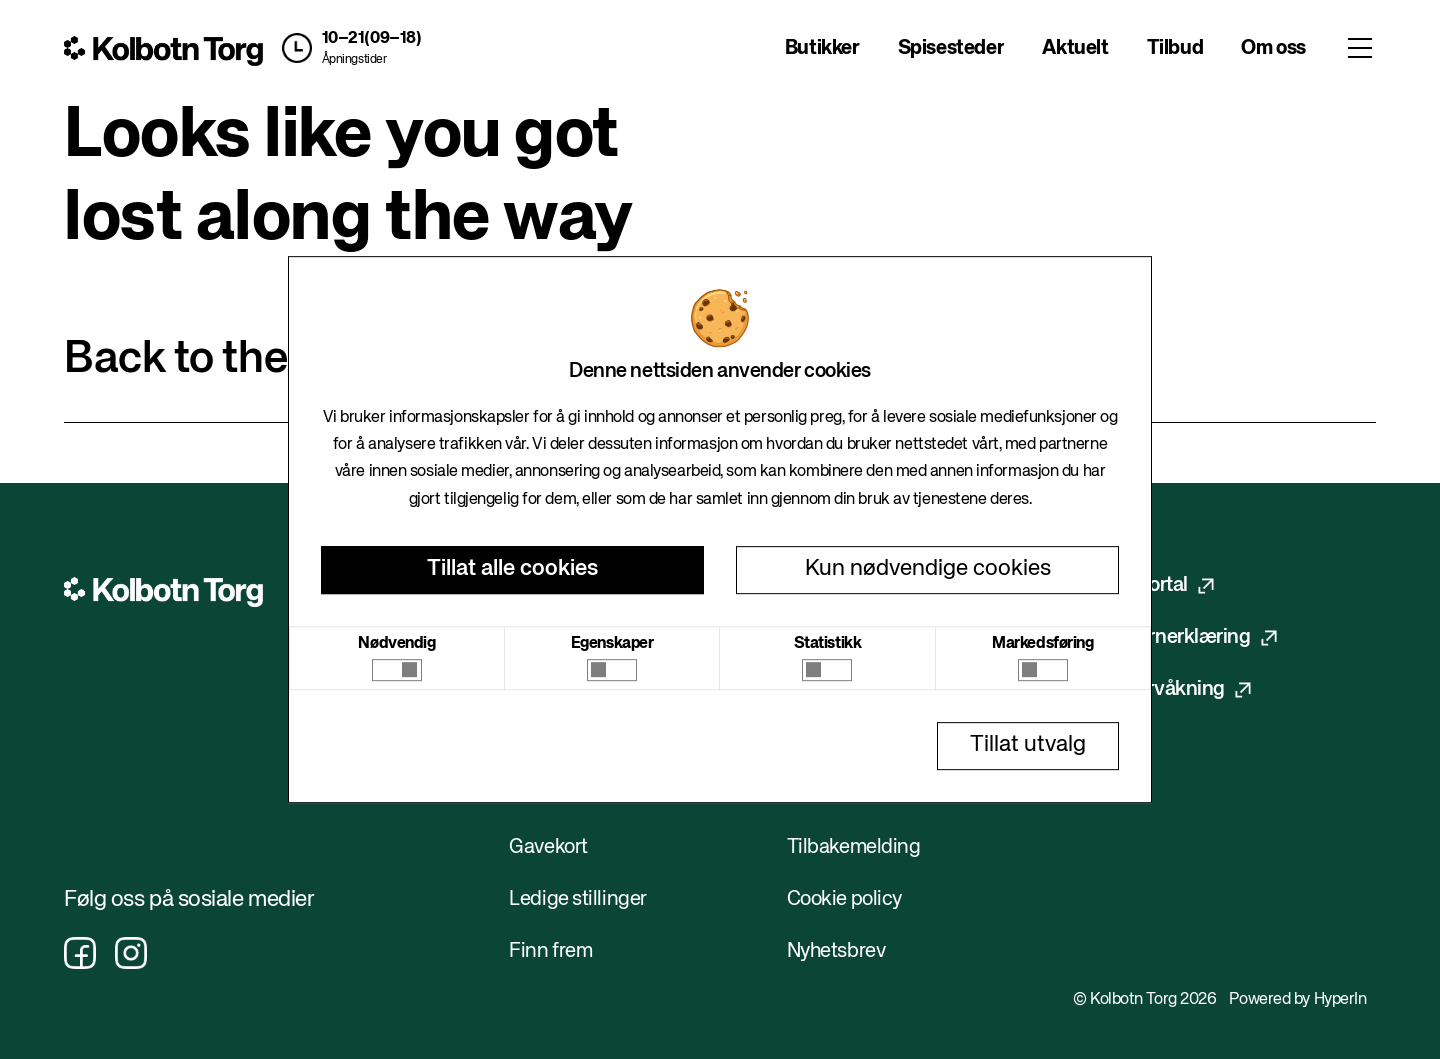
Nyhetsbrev (836, 951)
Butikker (822, 48)
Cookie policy (844, 899)
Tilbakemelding (854, 847)
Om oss (1273, 48)
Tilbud (1175, 48)
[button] (347, 48)
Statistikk (828, 644)
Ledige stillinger (577, 899)
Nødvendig (396, 644)
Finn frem (550, 951)
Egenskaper (612, 644)
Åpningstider (354, 60)
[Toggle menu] (1360, 48)
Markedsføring (1042, 644)
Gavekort (548, 847)
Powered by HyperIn (1297, 1000)
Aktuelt (1075, 48)
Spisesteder (951, 48)
